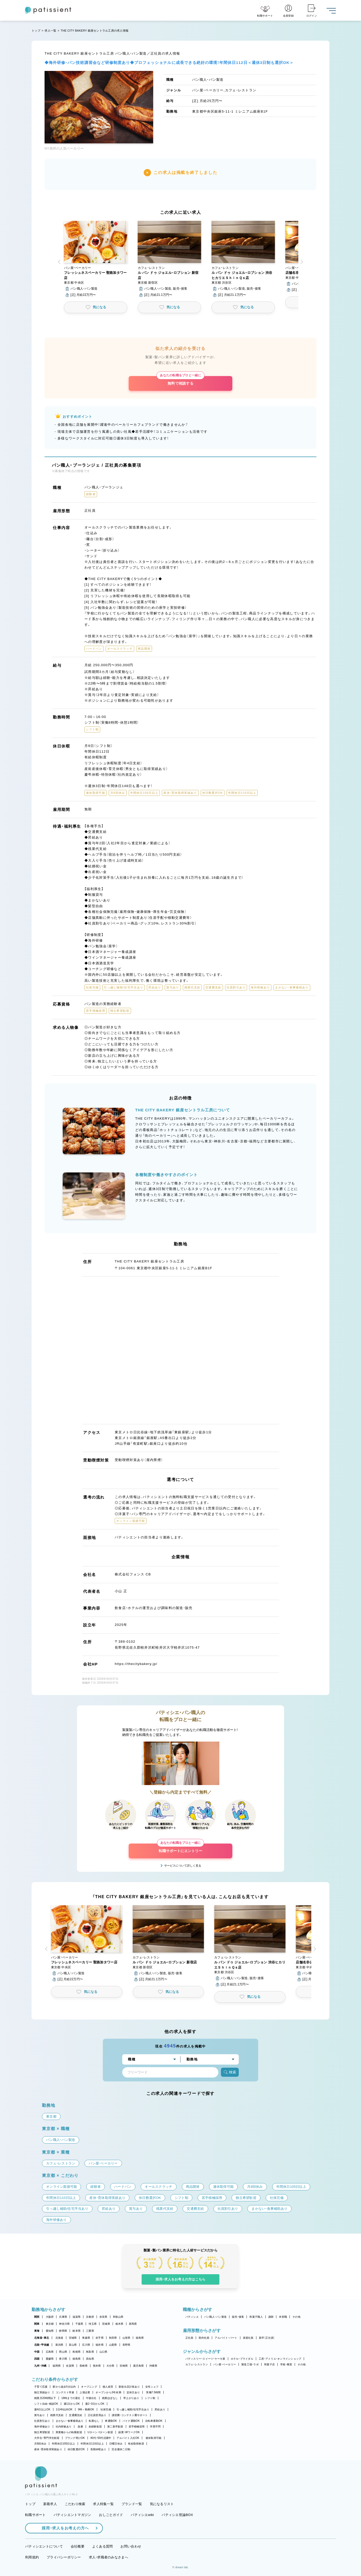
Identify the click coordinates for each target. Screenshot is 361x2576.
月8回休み (40, 2443)
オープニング (89, 2386)
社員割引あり (42, 2420)
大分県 (110, 2365)
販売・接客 (238, 2316)
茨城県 (106, 2323)
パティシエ (192, 2316)
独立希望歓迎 (42, 2432)
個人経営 (108, 2386)
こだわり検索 (75, 2504)
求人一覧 (50, 30)
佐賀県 (70, 2365)
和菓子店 (269, 2364)
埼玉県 (93, 2323)
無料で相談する (180, 380)
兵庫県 (63, 2316)
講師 (271, 2316)
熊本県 (97, 2365)
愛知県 (50, 2330)
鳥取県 (90, 2351)
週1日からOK (72, 2403)
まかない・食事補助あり (70, 2420)
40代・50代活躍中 (100, 2437)
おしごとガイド (111, 2515)
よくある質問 (102, 2546)
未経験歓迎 (95, 2426)
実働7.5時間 (153, 2392)
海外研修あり (42, 2426)
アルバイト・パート (226, 2337)
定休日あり (133, 2392)
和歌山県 (118, 2316)
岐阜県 (77, 2330)
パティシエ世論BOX (177, 2515)
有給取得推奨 (136, 2443)
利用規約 (32, 2557)
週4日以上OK (42, 2409)
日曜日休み (115, 2443)
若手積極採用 (137, 2426)
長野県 (126, 2344)
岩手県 (100, 2337)
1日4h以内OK (64, 2409)
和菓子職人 (256, 2316)
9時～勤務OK (86, 2409)
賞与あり (39, 2415)
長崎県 (84, 2365)
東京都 (50, 2323)
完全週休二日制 (121, 2449)
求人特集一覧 (103, 2504)
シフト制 (150, 2398)
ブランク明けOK (75, 2437)
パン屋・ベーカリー (224, 2364)
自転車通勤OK (154, 2420)
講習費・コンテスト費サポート (130, 2415)
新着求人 (50, 2504)
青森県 (86, 2337)
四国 (37, 2358)
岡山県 (63, 2351)
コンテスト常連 (65, 2392)
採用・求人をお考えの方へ (63, 2528)
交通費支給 (75, 2415)
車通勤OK (111, 2420)
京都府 (90, 2316)
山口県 (103, 2351)
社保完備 (105, 2409)
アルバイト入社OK (128, 2437)
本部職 (283, 2316)
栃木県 (119, 2323)
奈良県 (103, 2316)
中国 (37, 2351)
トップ (36, 30)
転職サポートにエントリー (180, 1848)
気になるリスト (162, 2504)
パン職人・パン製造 (215, 2316)
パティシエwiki (142, 2515)
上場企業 (85, 2392)
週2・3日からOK (94, 2403)
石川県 (86, 2344)
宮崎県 (124, 2365)
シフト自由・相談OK (46, 2403)
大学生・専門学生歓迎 (47, 2437)
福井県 (100, 2344)
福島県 (140, 2337)
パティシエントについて (44, 2546)
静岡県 (63, 2330)
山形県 (126, 2337)
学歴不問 (155, 2426)
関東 (37, 2323)
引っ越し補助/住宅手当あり (133, 2409)
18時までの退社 (71, 2398)
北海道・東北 (41, 2337)
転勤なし (94, 2420)
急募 (80, 2426)
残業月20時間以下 (45, 2398)
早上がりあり (131, 2398)
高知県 (90, 2358)
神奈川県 (64, 2323)
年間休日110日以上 (92, 2443)
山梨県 (113, 2344)
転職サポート (35, 2515)
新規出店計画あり (129, 2386)
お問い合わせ (130, 2546)
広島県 (50, 2351)
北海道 (59, 2337)
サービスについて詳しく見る (182, 1865)
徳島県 (77, 2358)
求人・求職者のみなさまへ (108, 2557)
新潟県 (59, 2344)
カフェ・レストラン (196, 2364)
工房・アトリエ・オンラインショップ (280, 2358)
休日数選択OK (76, 2449)
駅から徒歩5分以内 (64, 2386)
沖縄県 (153, 2365)
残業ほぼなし (110, 2398)
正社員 (189, 2337)
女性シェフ (151, 2386)
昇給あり (160, 2409)
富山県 (73, 2344)
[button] (95, 259)
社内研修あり (64, 2426)
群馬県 (133, 2323)
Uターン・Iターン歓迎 (100, 2432)
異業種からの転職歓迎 (69, 2432)
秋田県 (113, 2337)
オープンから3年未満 (108, 2392)
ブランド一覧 (131, 2504)
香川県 (63, 2358)
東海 (37, 2330)
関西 (37, 2316)
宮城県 (73, 2337)
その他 (296, 2316)
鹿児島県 (138, 2365)
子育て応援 (40, 2386)
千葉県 (79, 2323)
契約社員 (204, 2337)
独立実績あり (42, 2392)
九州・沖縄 (40, 2365)
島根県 (77, 2351)
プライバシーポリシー (64, 2557)
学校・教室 (286, 2364)
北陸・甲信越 (41, 2344)
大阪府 (50, 2316)
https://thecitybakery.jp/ (136, 1664)
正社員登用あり (97, 2415)
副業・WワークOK (129, 2432)
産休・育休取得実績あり (48, 2449)
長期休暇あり (98, 2449)
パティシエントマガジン (72, 2515)
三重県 (90, 2330)
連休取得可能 (154, 2437)
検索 (229, 2072)
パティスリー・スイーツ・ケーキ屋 (205, 2358)
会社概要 (77, 2546)
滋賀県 (77, 2316)
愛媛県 (50, 2358)
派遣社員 (248, 2337)
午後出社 (91, 2398)
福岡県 (57, 2365)
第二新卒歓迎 (115, 2426)
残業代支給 (56, 2415)
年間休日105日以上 (63, 2443)
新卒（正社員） (267, 2337)
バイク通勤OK (131, 2420)
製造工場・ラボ (250, 2364)
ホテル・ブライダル (242, 2358)
